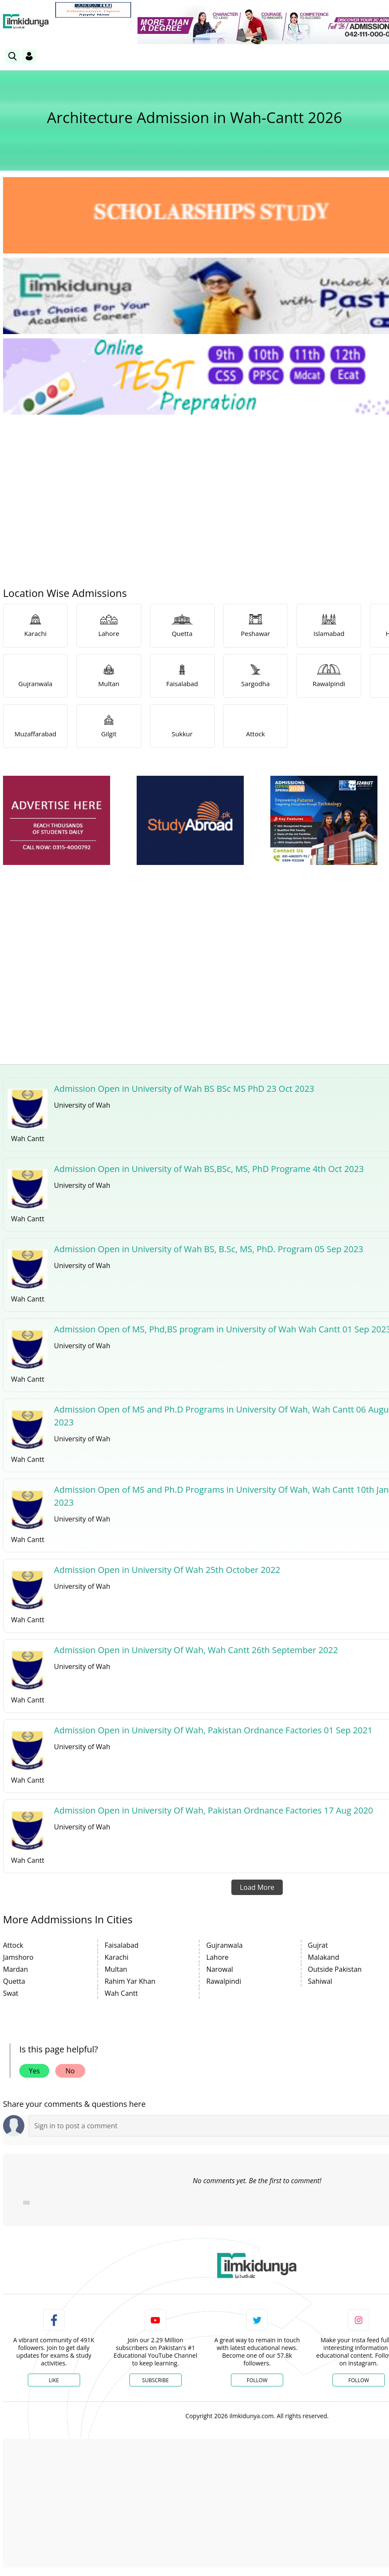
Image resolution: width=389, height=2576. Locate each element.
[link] (93, 10)
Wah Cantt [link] (121, 1993)
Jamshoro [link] (18, 1957)
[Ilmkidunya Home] (26, 21)
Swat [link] (10, 1993)
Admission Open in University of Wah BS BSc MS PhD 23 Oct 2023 (184, 1088)
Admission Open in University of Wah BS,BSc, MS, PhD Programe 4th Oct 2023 (209, 1169)
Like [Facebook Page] (54, 2380)
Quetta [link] (14, 1981)
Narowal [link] (219, 1969)
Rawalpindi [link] (223, 1981)
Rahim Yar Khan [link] (130, 1981)
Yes (34, 2071)
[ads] (56, 820)
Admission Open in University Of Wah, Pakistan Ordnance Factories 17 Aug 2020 (213, 1810)
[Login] (29, 56)
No (70, 2071)
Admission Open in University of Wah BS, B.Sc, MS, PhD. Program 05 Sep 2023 (208, 1249)
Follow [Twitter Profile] (257, 2380)
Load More (257, 1887)
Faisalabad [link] (121, 1945)
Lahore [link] (217, 1957)
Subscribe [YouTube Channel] (155, 2380)
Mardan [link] (15, 1969)
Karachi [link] (117, 1957)
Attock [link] (13, 1945)
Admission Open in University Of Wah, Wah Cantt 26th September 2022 (196, 1650)
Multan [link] (116, 1969)
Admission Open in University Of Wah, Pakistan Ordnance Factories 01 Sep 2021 (213, 1730)
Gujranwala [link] (224, 1945)
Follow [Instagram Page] (358, 2380)
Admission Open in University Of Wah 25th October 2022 (167, 1570)
